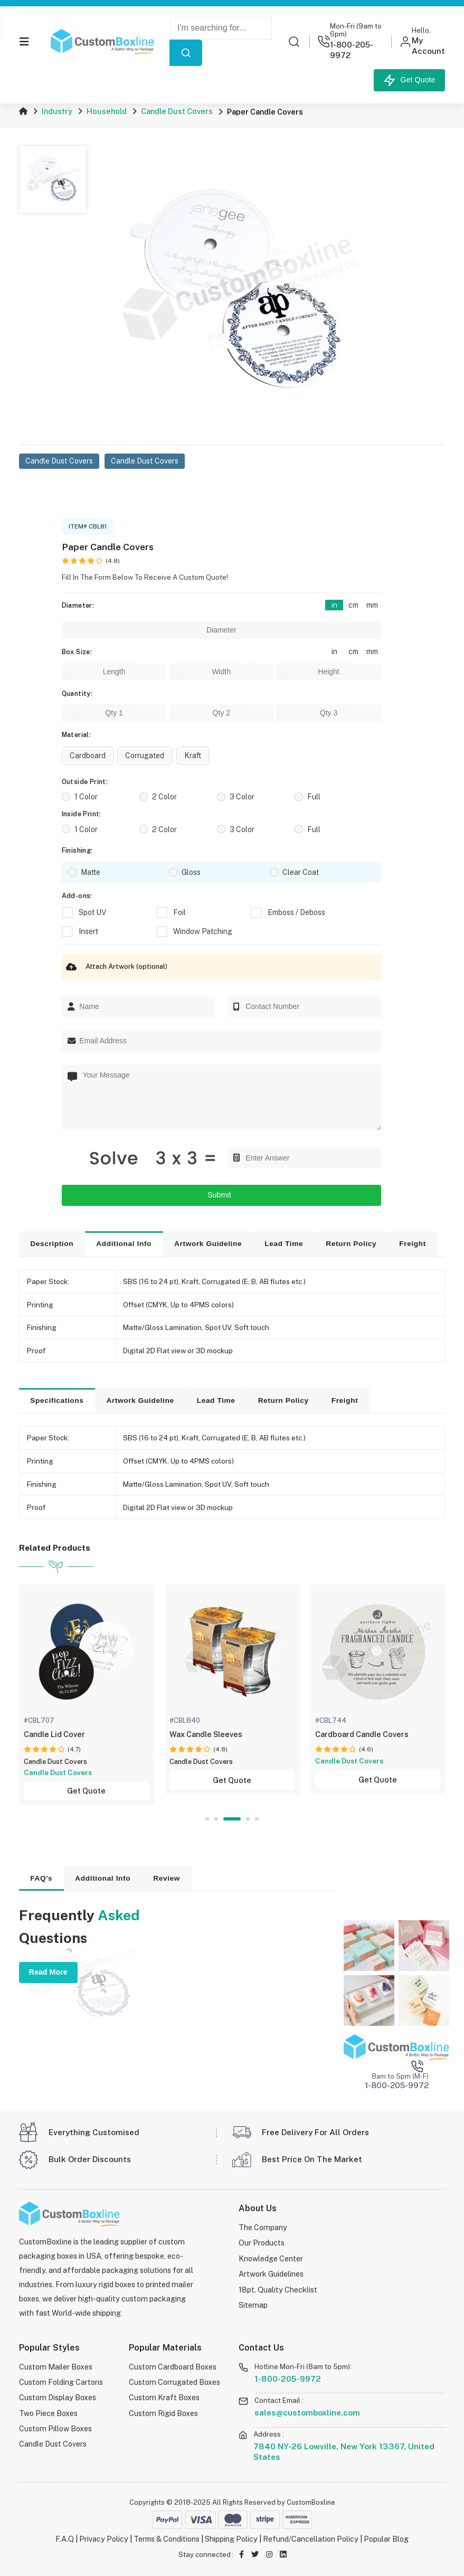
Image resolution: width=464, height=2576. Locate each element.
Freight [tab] (412, 1244)
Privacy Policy (103, 2538)
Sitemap (253, 2304)
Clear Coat (300, 872)
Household (107, 111)
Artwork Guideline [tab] (208, 1244)
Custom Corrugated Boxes (174, 2381)
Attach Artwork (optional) (114, 967)
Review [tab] (166, 1878)
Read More (48, 1972)
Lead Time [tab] (283, 1244)
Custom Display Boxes (57, 2397)
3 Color (242, 796)
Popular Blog (386, 2538)
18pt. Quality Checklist (278, 2289)
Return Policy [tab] (351, 1244)
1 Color (86, 796)
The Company (263, 2227)
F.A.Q (64, 2538)
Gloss (191, 872)
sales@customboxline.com (307, 2412)
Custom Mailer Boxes (55, 2366)
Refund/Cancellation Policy (311, 2538)
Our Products (262, 2242)
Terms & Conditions (166, 2538)
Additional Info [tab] (123, 1244)
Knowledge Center (271, 2258)
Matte (90, 872)
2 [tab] (216, 1819)
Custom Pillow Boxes (55, 2428)
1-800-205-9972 (287, 2378)
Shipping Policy (231, 2538)
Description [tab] (51, 1244)
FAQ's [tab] (41, 1878)
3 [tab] (232, 1819)
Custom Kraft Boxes (164, 2397)
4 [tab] (248, 1819)
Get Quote (409, 80)
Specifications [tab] (56, 1400)
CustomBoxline (311, 2502)
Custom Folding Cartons (61, 2381)
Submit (221, 1195)
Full (313, 796)
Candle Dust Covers (177, 111)
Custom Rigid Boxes (163, 2413)
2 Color (164, 796)
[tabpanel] (88, 1694)
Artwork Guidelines (271, 2273)
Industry (57, 111)
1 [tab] (207, 1819)
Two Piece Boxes (48, 2413)
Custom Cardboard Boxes (172, 2366)
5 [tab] (257, 1819)
